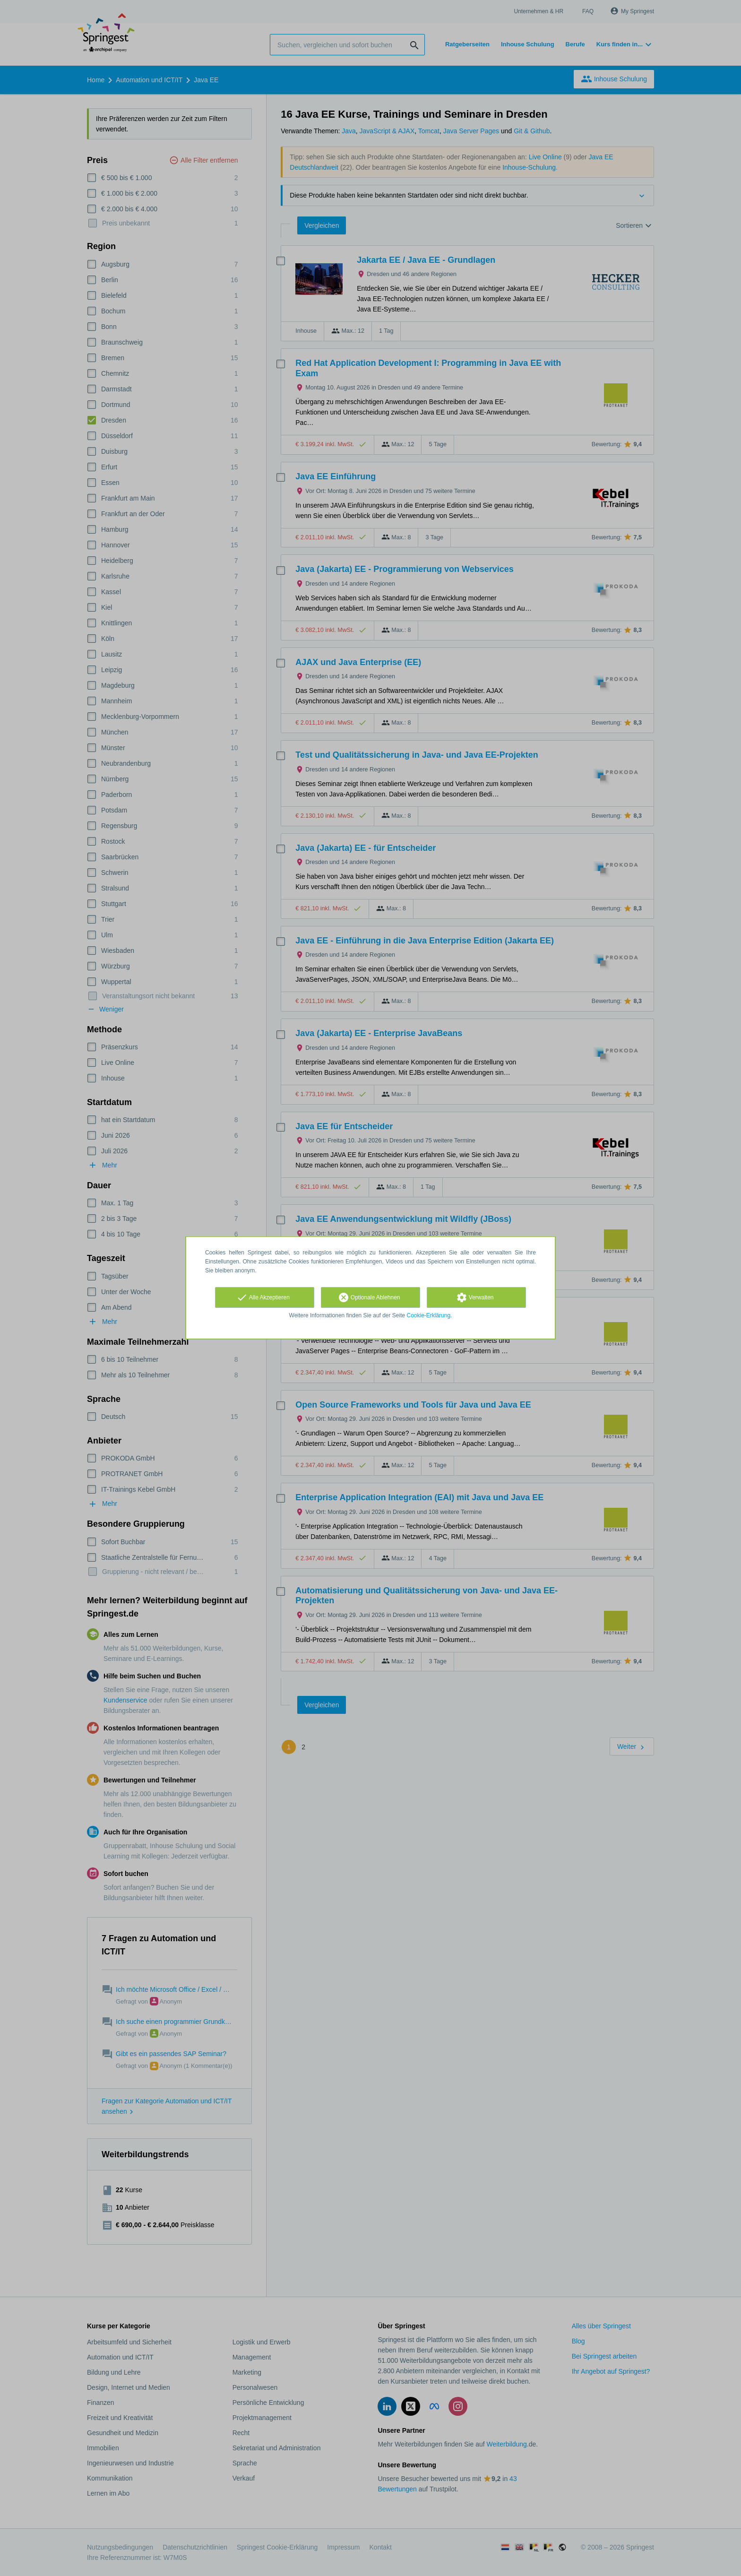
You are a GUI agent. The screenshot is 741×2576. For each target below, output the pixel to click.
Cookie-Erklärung (429, 1315)
